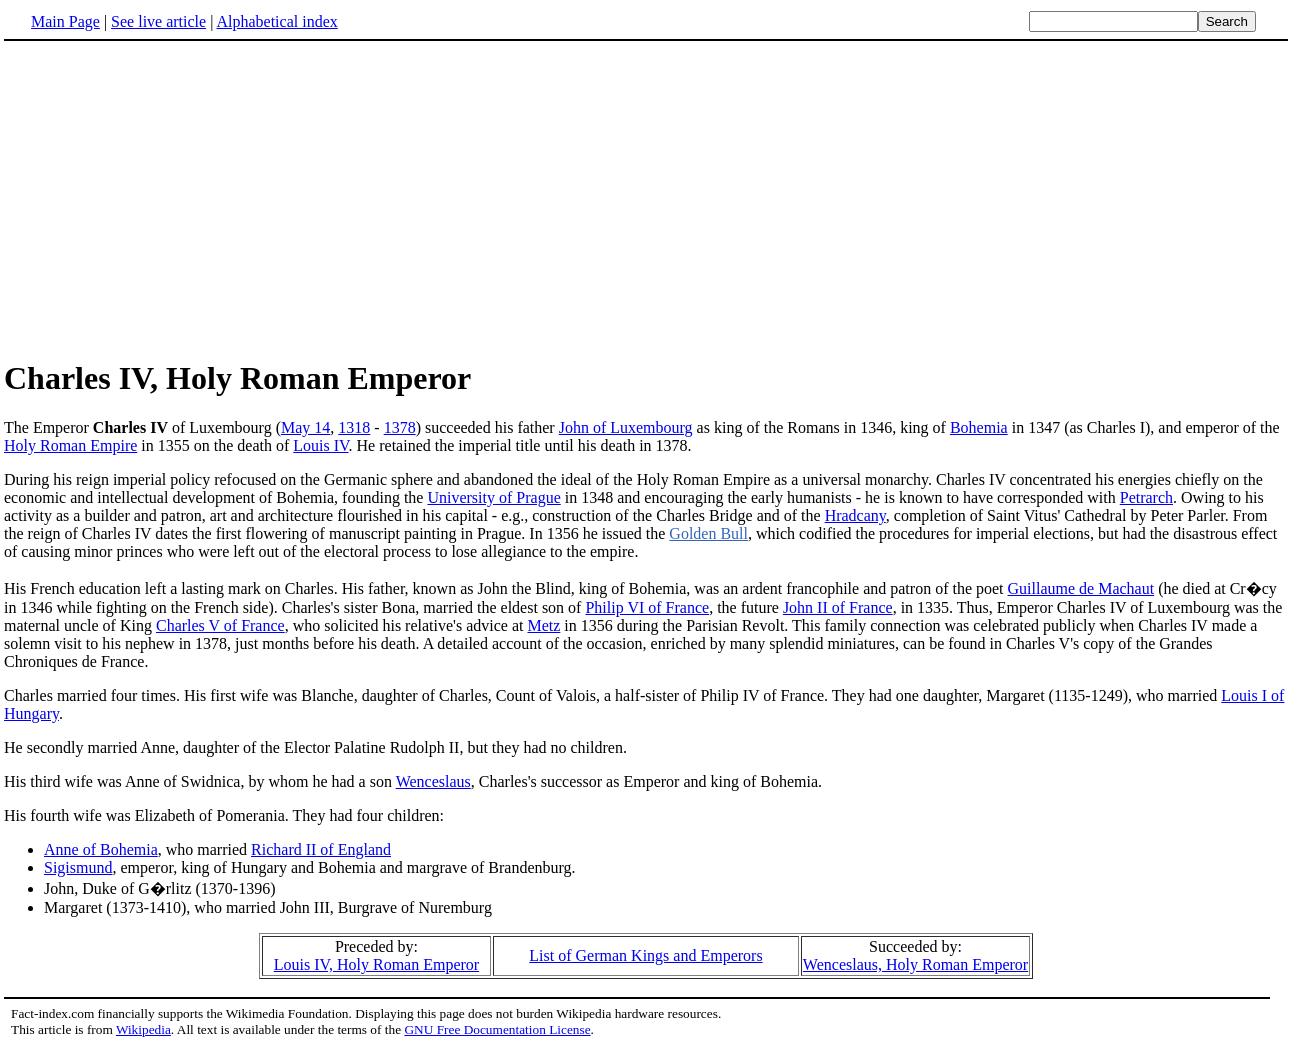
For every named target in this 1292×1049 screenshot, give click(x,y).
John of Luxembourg (626, 427)
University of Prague (493, 497)
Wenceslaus (433, 781)
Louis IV (320, 445)
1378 (400, 427)
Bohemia (979, 427)
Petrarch (1146, 497)
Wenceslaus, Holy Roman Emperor (915, 964)
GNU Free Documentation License (497, 1029)
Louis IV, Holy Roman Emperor (376, 964)
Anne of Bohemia (101, 849)
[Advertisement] (172, 199)
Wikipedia (143, 1029)
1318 (354, 427)
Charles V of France (220, 625)
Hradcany (855, 515)
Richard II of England (321, 849)
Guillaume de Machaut (1081, 588)
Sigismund (78, 867)
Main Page (65, 21)
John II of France (838, 607)
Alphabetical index (276, 21)
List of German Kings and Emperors (645, 955)
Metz (543, 625)
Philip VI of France (647, 607)
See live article (158, 21)
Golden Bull (708, 533)
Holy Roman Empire (70, 445)
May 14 (305, 427)
